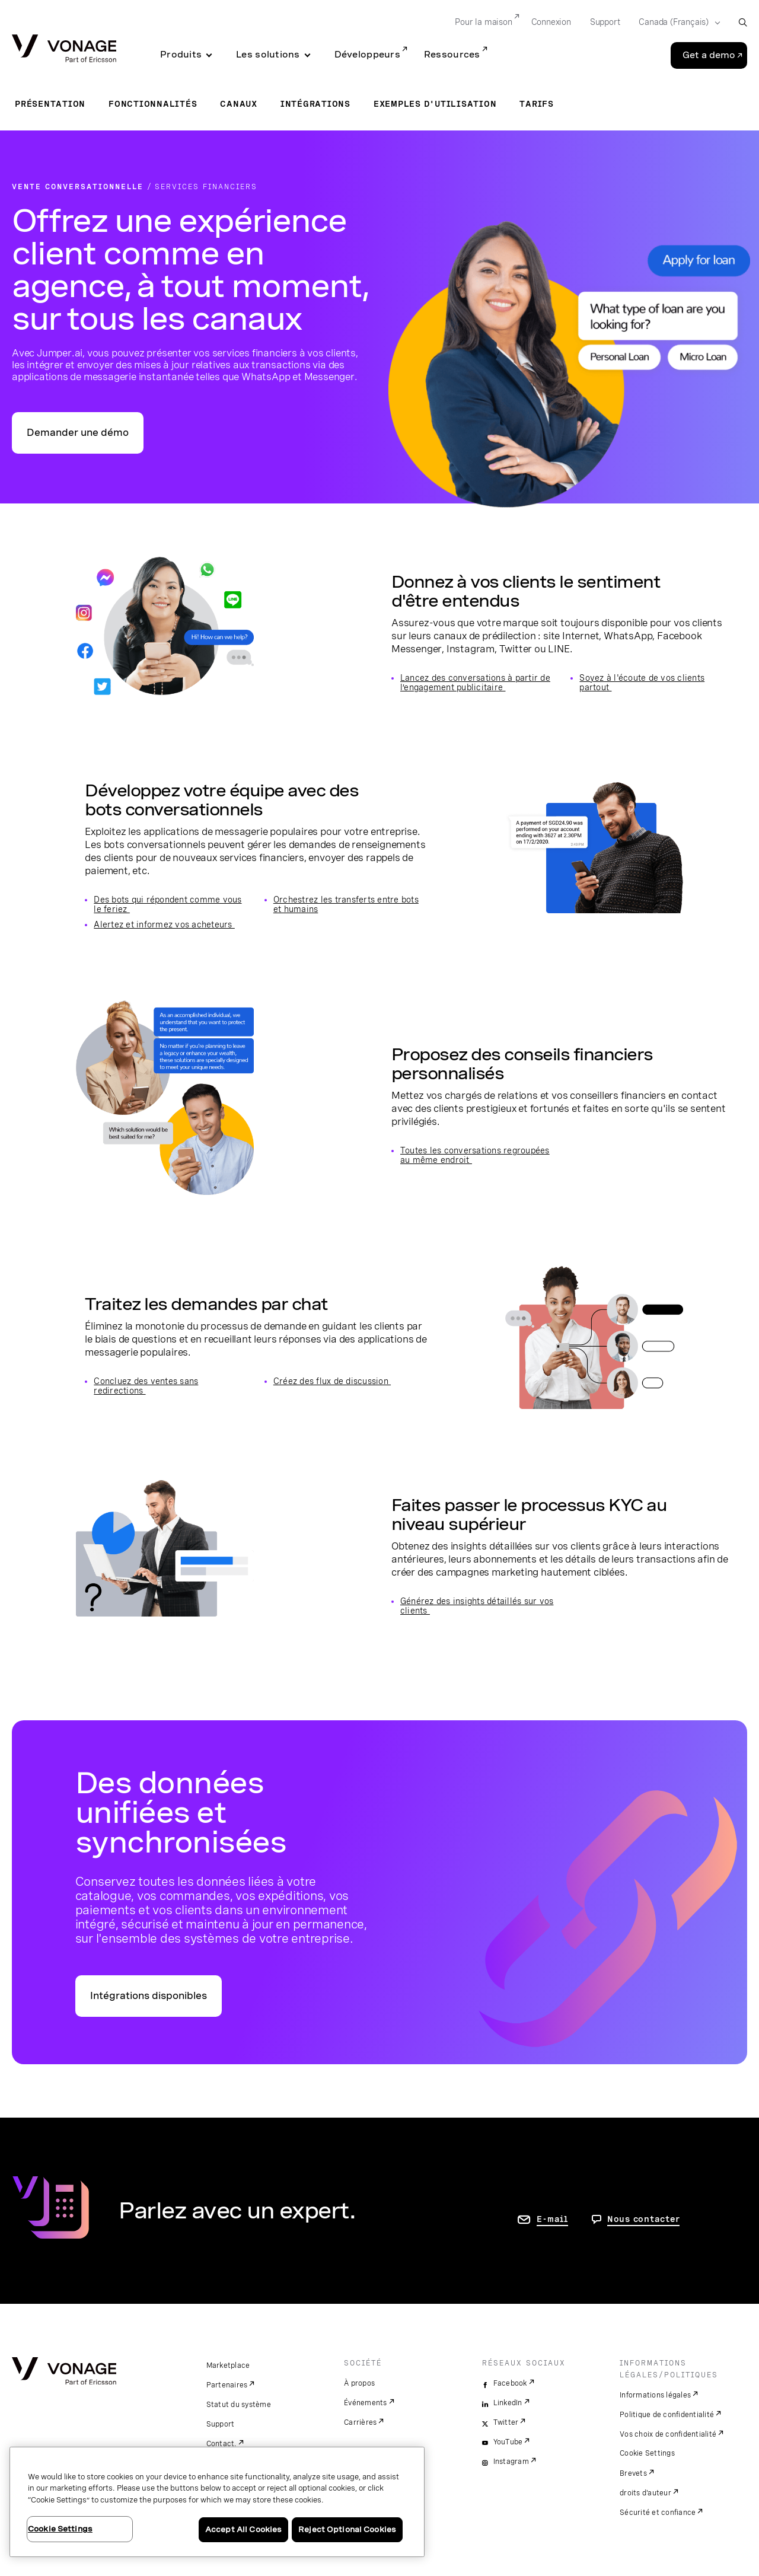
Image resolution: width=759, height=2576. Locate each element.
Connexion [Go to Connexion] (551, 22)
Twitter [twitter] (506, 2422)
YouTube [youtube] (508, 2442)
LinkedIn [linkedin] (507, 2403)
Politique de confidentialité (667, 2415)
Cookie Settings (647, 2453)
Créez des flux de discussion (332, 1381)
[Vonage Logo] (64, 49)
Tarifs (536, 104)
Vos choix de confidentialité (668, 2434)
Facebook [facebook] (510, 2383)
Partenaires (227, 2385)
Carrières (360, 2422)
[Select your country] (675, 22)
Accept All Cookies (243, 2529)
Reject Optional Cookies (347, 2529)
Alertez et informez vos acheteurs (164, 924)
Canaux (238, 104)
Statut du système (238, 2404)
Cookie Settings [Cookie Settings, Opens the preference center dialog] (60, 2528)
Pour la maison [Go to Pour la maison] (483, 22)
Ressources (452, 54)
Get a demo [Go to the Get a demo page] (709, 55)
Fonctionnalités (153, 104)
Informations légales (655, 2395)
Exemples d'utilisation (435, 104)
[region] (217, 2502)
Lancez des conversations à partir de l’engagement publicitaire (475, 682)
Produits (181, 54)
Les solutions (268, 54)
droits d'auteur (645, 2493)
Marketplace (228, 2365)
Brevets (633, 2473)
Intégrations (315, 104)
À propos (359, 2383)
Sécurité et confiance (658, 2512)
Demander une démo (78, 432)
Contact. (221, 2444)
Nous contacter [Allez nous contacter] (643, 2219)
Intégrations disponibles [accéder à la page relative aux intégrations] (148, 1995)
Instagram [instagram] (511, 2461)
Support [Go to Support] (605, 22)
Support (220, 2424)
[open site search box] (742, 22)
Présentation (50, 104)
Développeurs (367, 54)
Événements (365, 2403)
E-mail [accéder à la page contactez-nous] (552, 2219)
